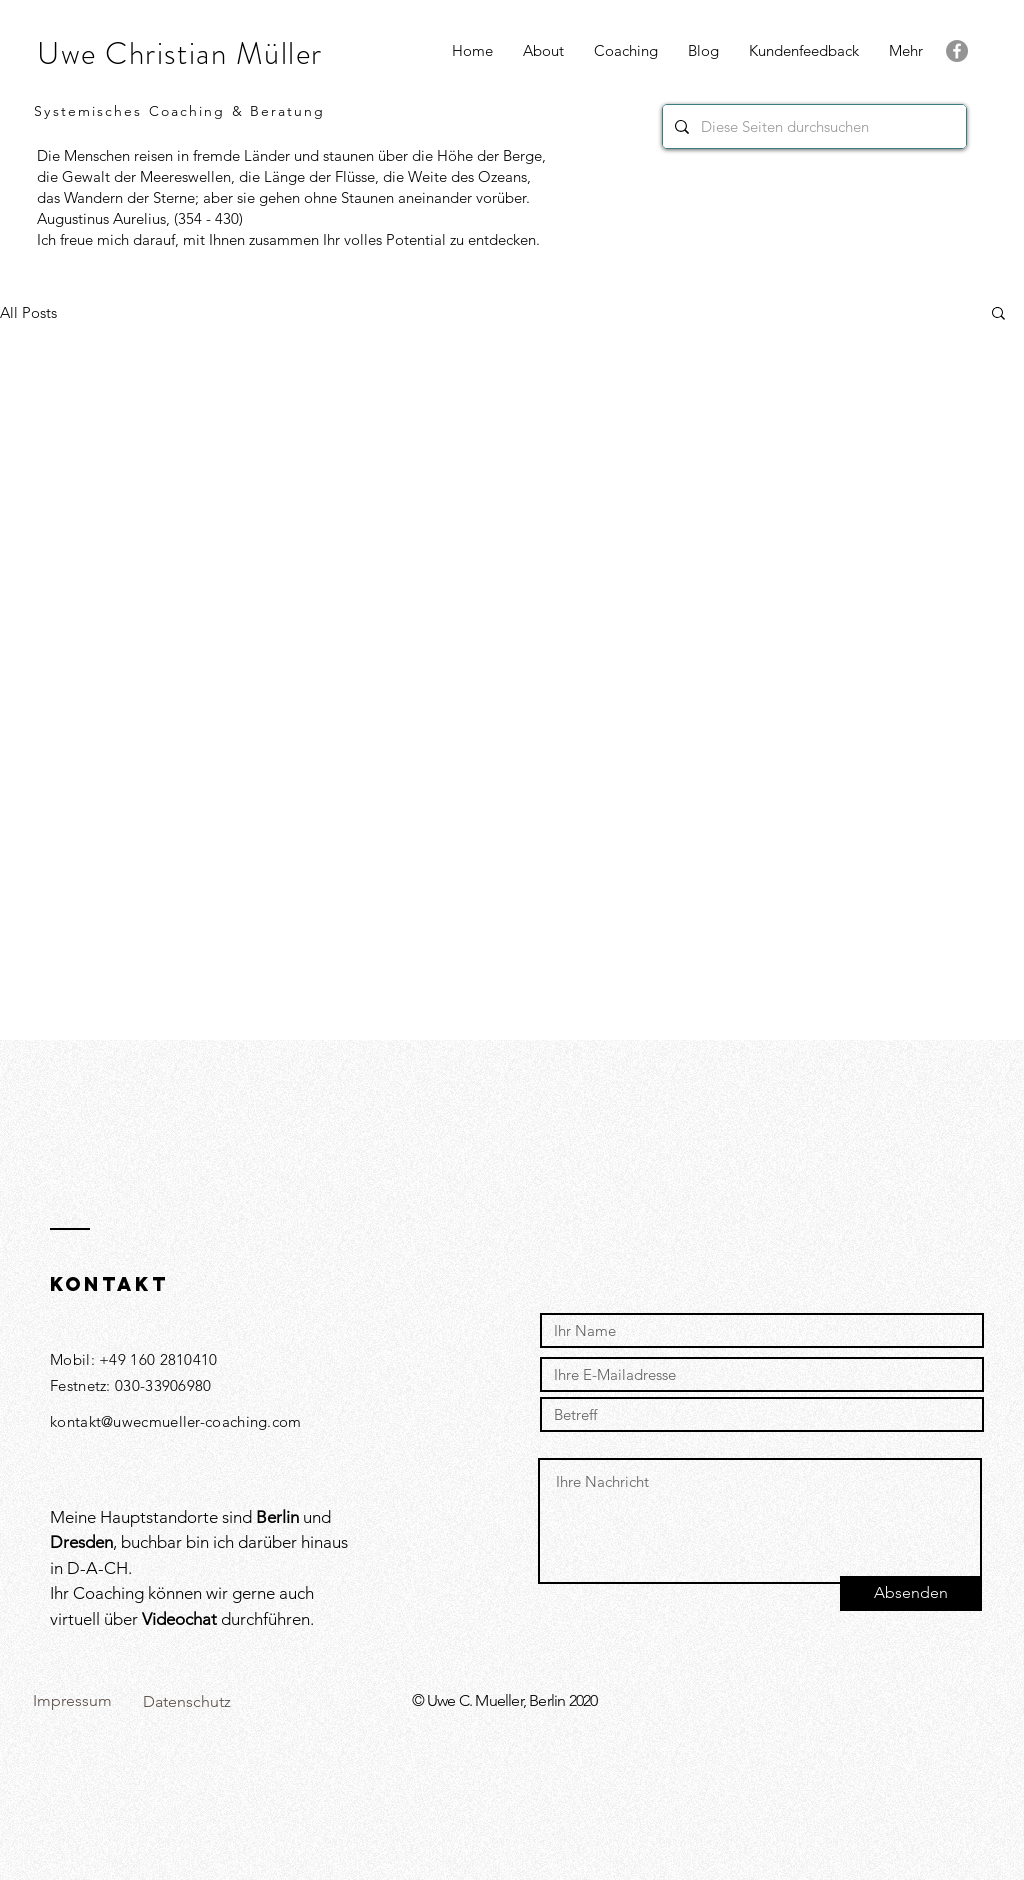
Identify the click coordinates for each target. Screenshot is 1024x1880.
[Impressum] (72, 1701)
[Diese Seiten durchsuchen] (812, 126)
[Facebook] (957, 51)
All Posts (28, 312)
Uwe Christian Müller (180, 53)
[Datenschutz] (186, 1702)
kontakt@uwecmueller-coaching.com (176, 1421)
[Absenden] (911, 1593)
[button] (906, 51)
